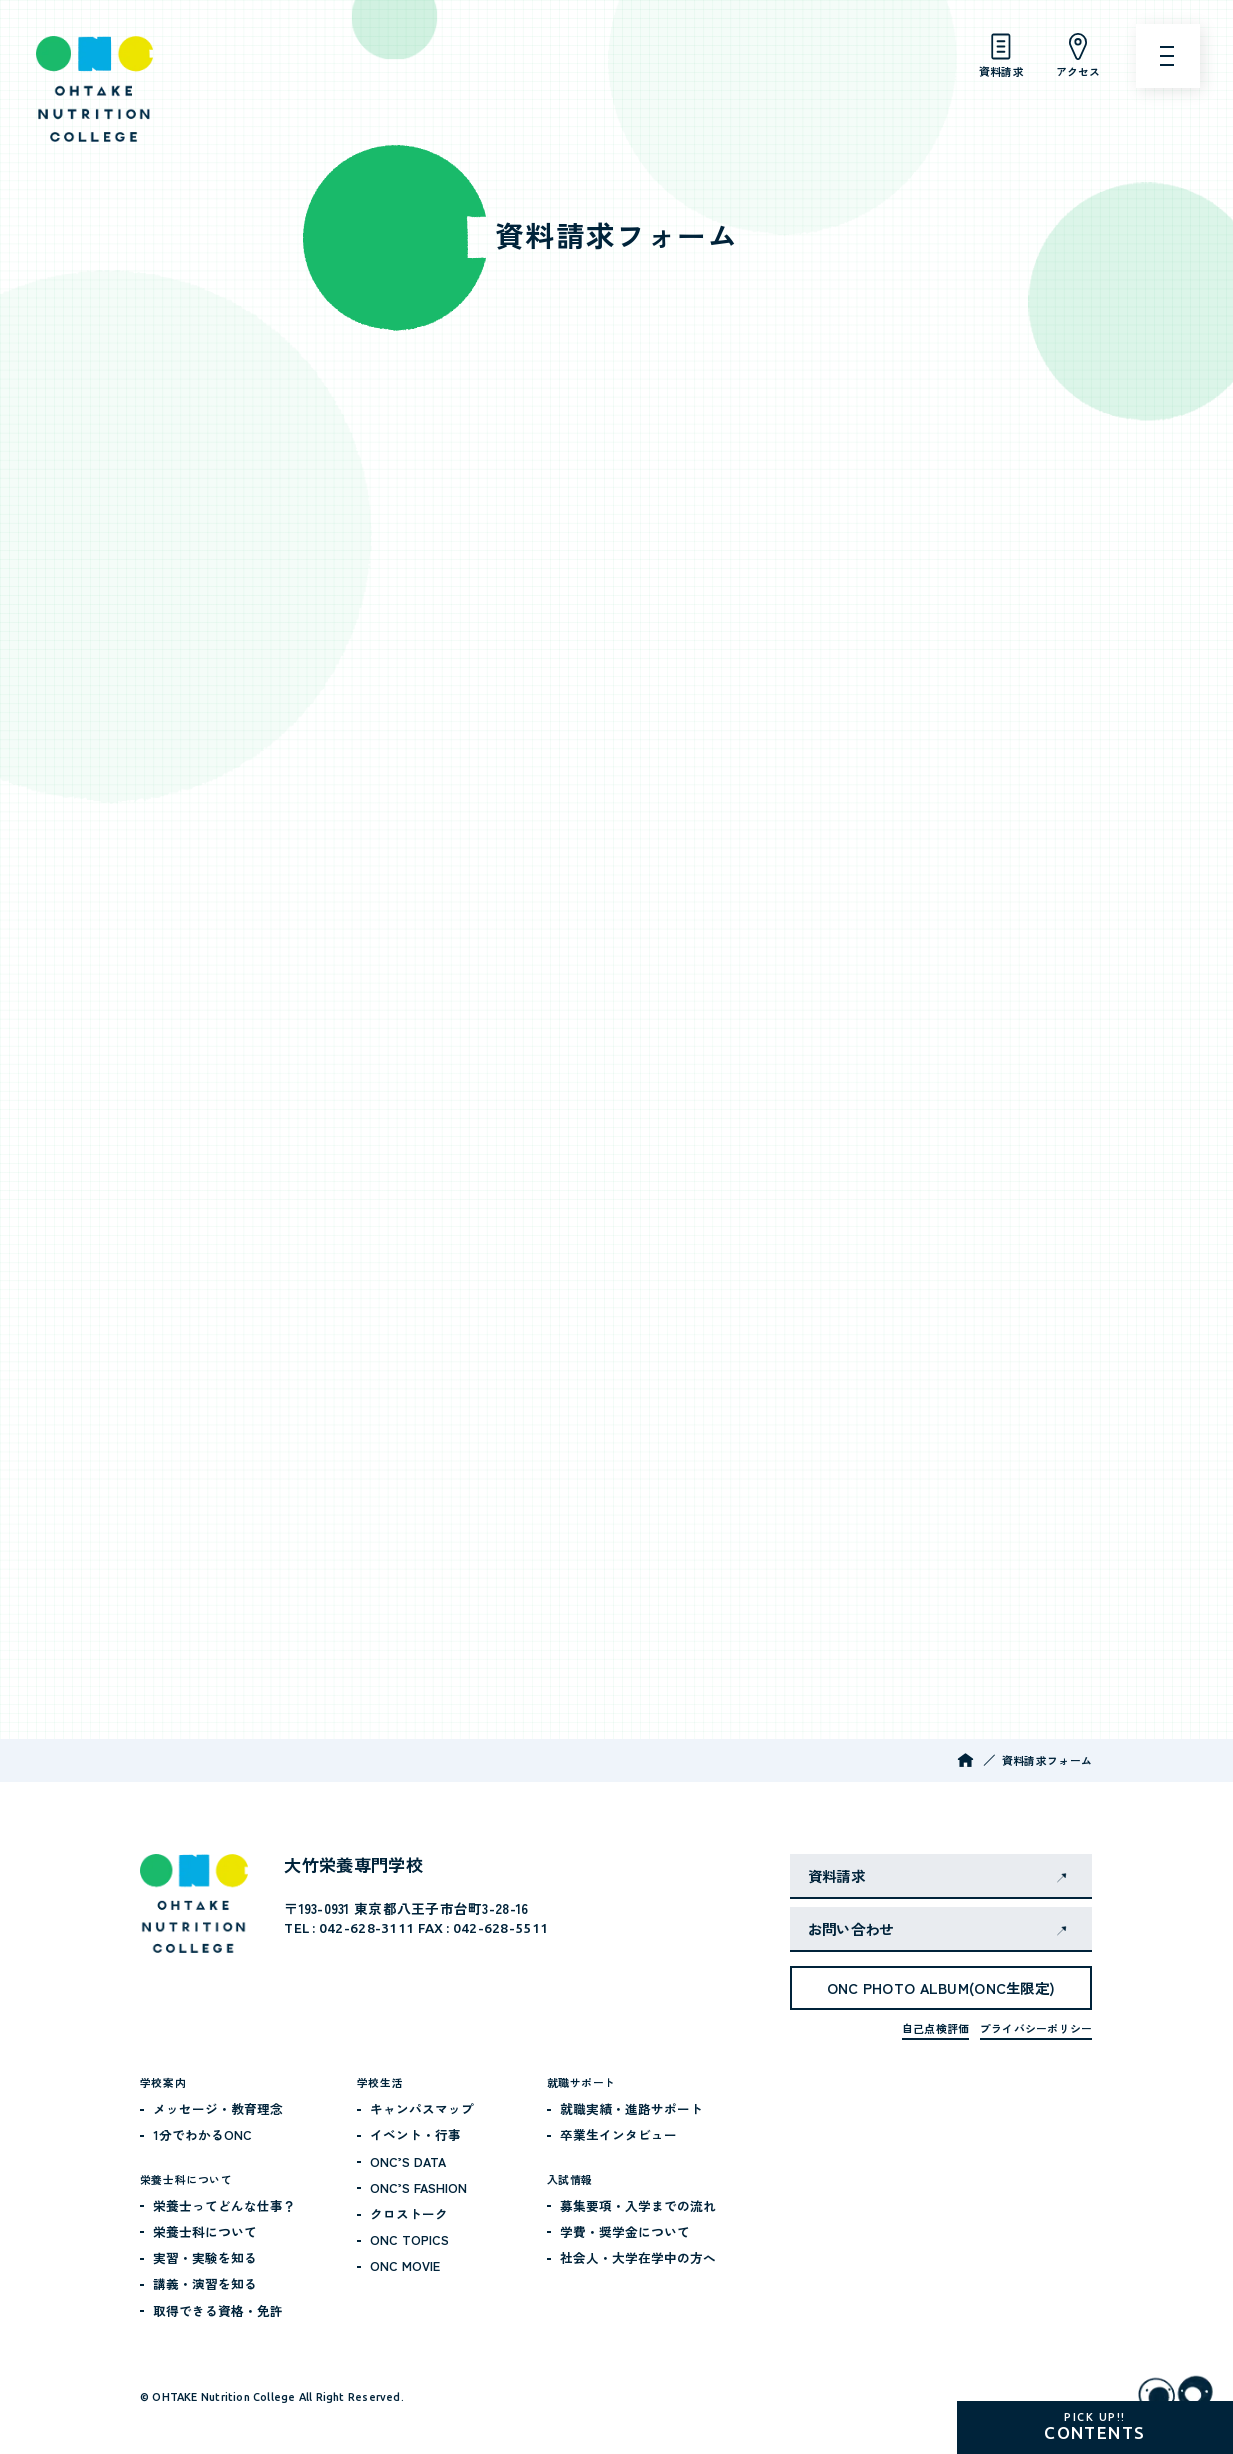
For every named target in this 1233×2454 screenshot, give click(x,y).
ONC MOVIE (405, 2265)
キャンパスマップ (422, 2108)
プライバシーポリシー (1036, 2028)
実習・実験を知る (205, 2257)
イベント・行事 (415, 2134)
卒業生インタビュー (618, 2134)
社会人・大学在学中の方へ (638, 2257)
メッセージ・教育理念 (218, 2108)
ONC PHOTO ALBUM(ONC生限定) (941, 1987)
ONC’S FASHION (418, 2187)
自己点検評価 (935, 2028)
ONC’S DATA (408, 2161)
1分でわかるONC (202, 2134)
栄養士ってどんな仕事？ (224, 2205)
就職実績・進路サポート (631, 2108)
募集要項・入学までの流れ (638, 2205)
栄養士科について (205, 2231)
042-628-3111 (366, 1928)
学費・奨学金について (625, 2231)
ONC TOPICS (409, 2239)
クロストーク (409, 2213)
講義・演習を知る (205, 2283)
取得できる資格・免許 (218, 2310)
